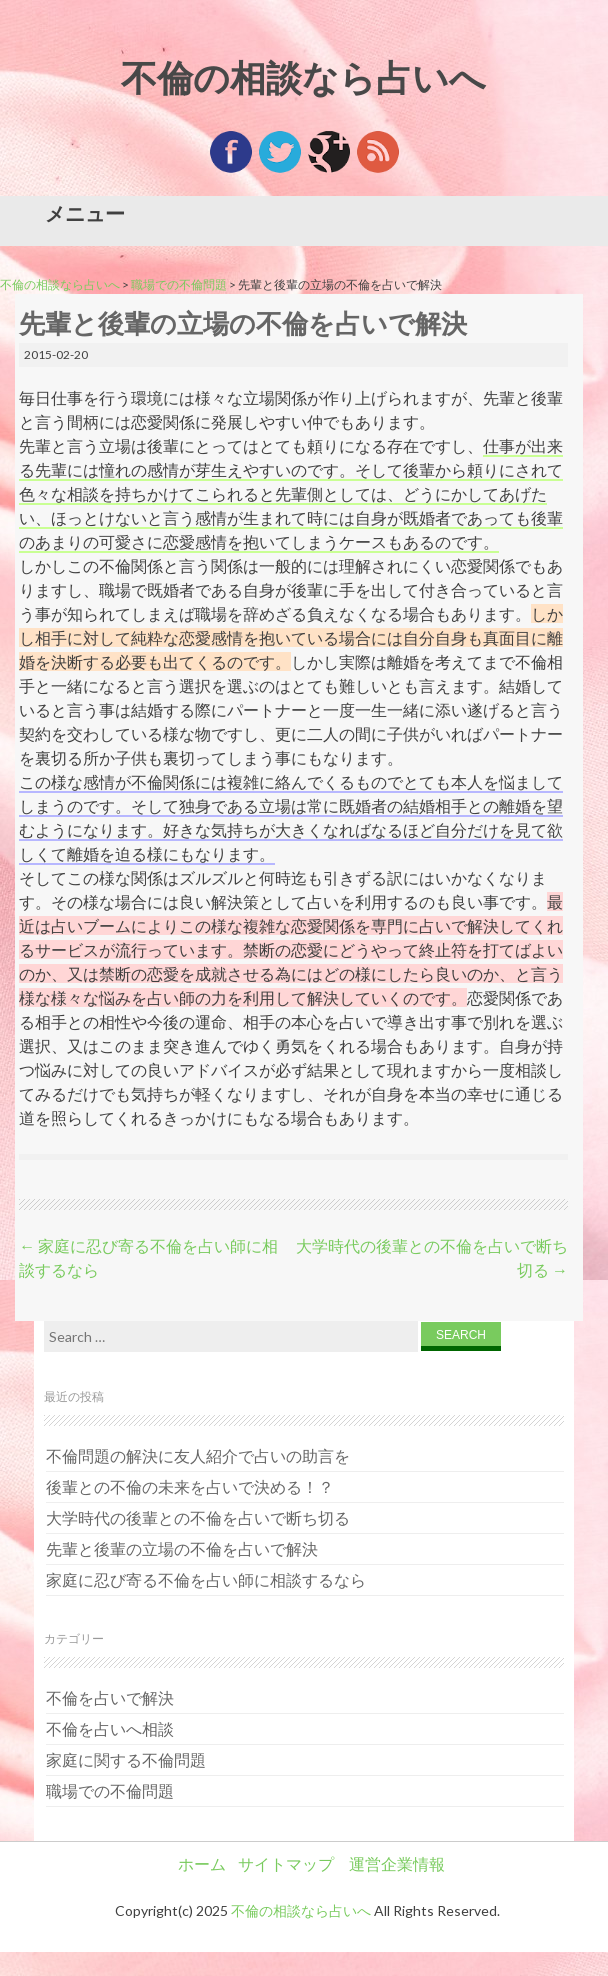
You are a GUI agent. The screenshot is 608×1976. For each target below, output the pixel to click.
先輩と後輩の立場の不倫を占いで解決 (182, 1548)
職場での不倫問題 (179, 284)
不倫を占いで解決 (110, 1697)
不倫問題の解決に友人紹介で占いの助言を (198, 1455)
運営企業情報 (397, 1863)
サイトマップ (286, 1863)
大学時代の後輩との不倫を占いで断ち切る (198, 1517)
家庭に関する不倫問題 (126, 1759)
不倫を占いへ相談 (110, 1728)
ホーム (202, 1863)
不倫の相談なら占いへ (303, 77)
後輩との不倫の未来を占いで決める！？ (190, 1486)
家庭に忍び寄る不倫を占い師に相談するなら (206, 1579)
